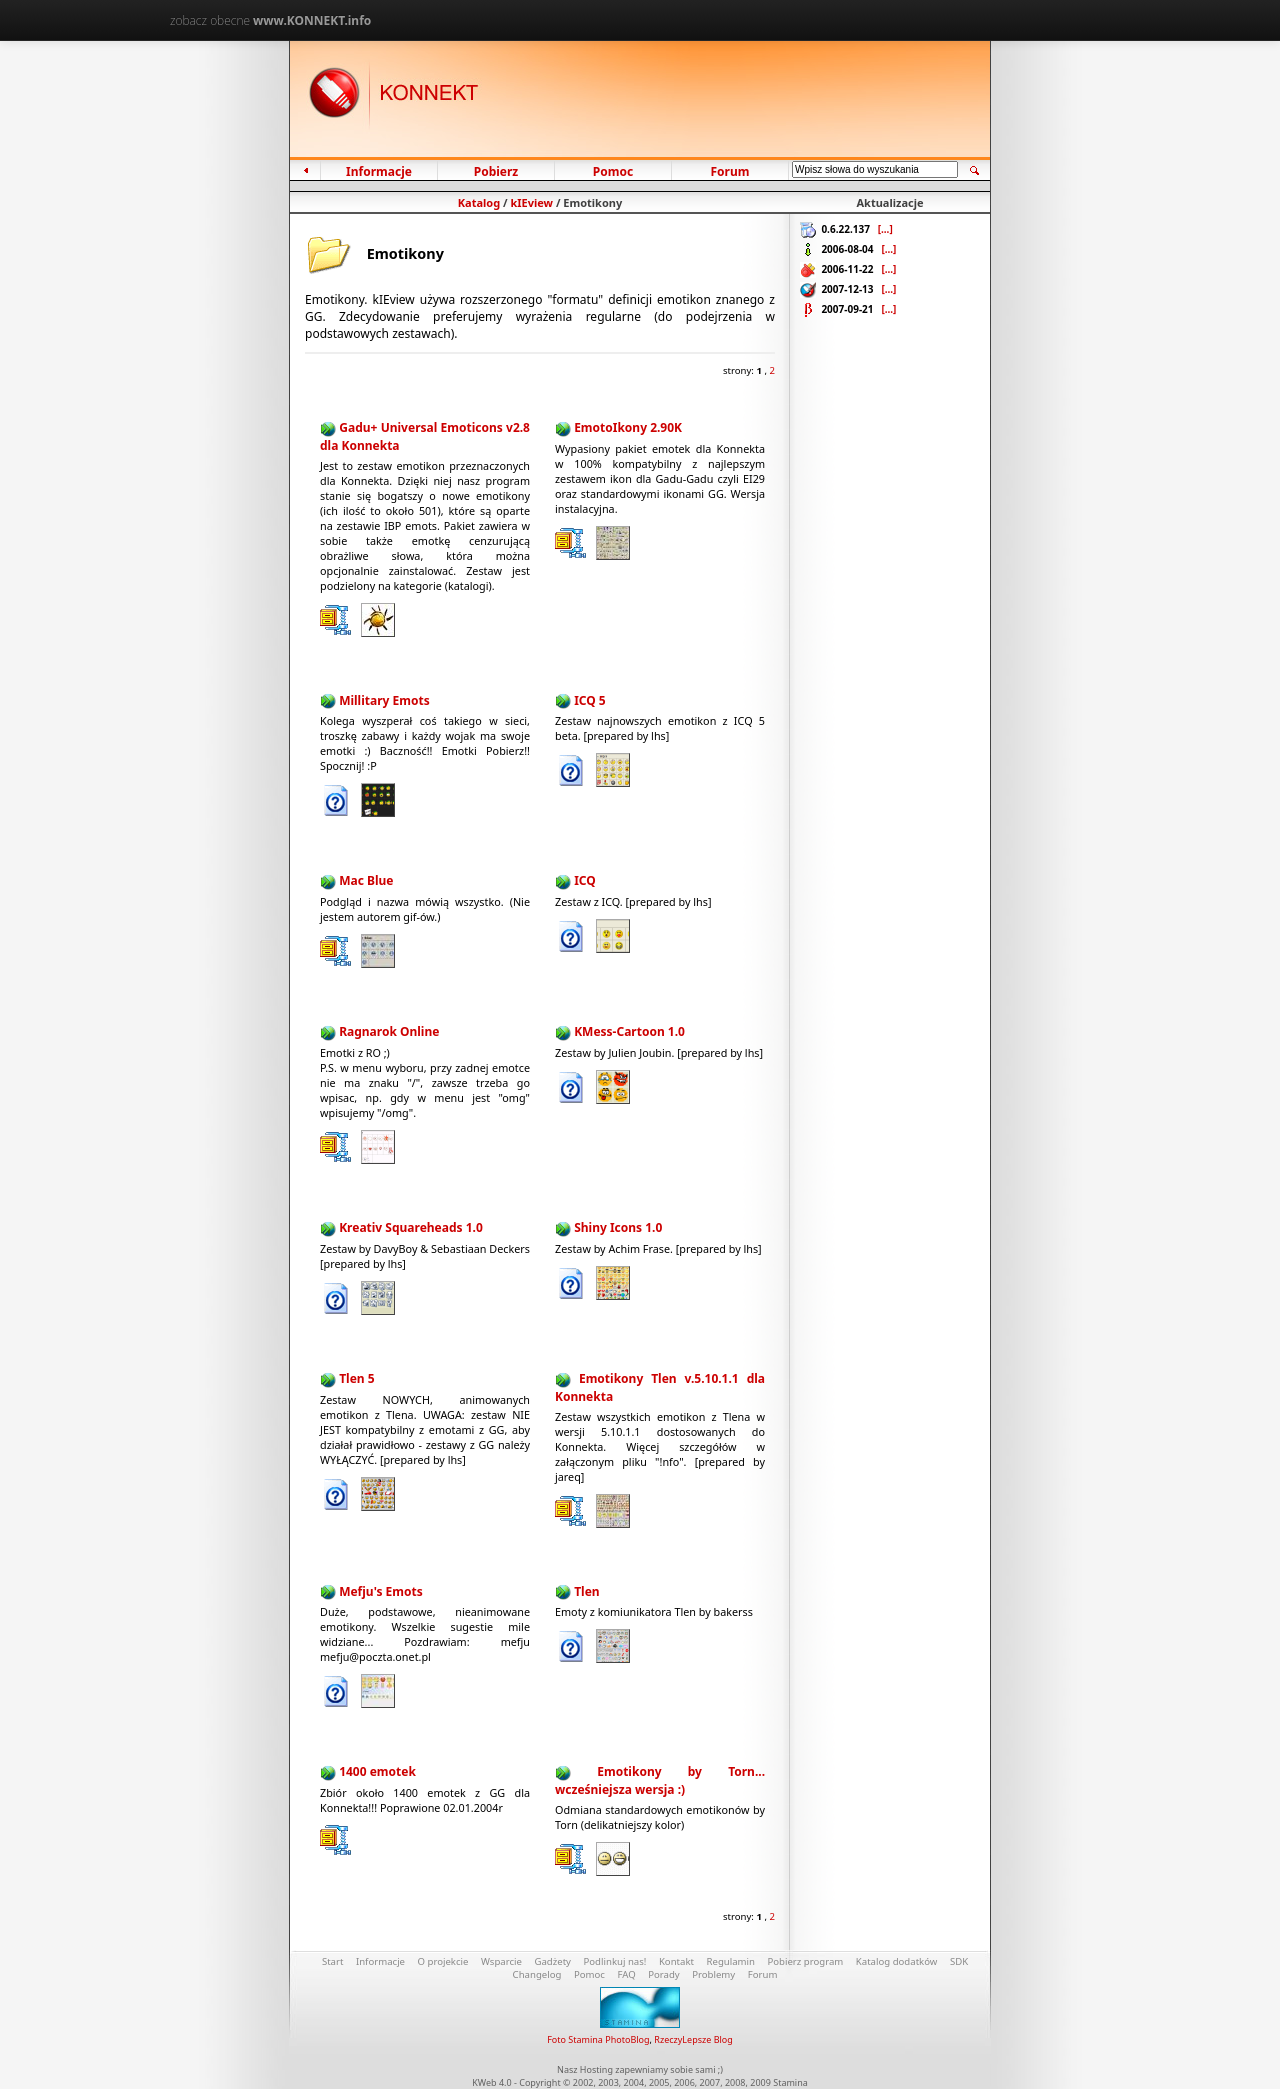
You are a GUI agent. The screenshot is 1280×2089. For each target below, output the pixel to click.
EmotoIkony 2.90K (628, 427)
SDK (959, 1961)
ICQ (585, 880)
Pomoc (613, 171)
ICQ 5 (590, 700)
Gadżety (552, 1961)
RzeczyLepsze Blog (693, 2039)
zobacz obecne (270, 20)
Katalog (479, 202)
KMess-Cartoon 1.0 (629, 1031)
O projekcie (443, 1961)
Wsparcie (501, 1961)
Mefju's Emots (381, 1591)
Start (333, 1961)
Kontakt (676, 1961)
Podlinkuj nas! (615, 1961)
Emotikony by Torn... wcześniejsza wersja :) (660, 1780)
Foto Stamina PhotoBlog (598, 2039)
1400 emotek (377, 1771)
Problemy (713, 1974)
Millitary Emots (384, 700)
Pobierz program (805, 1961)
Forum (729, 171)
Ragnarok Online (389, 1031)
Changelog (537, 1974)
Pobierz (495, 171)
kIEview (531, 202)
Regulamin (731, 1961)
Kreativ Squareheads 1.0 (411, 1227)
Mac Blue (366, 880)
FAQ (626, 1974)
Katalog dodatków (897, 1961)
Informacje (379, 171)
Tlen (586, 1591)
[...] (885, 229)
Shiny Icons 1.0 (618, 1227)
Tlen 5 (356, 1378)
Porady (664, 1974)
